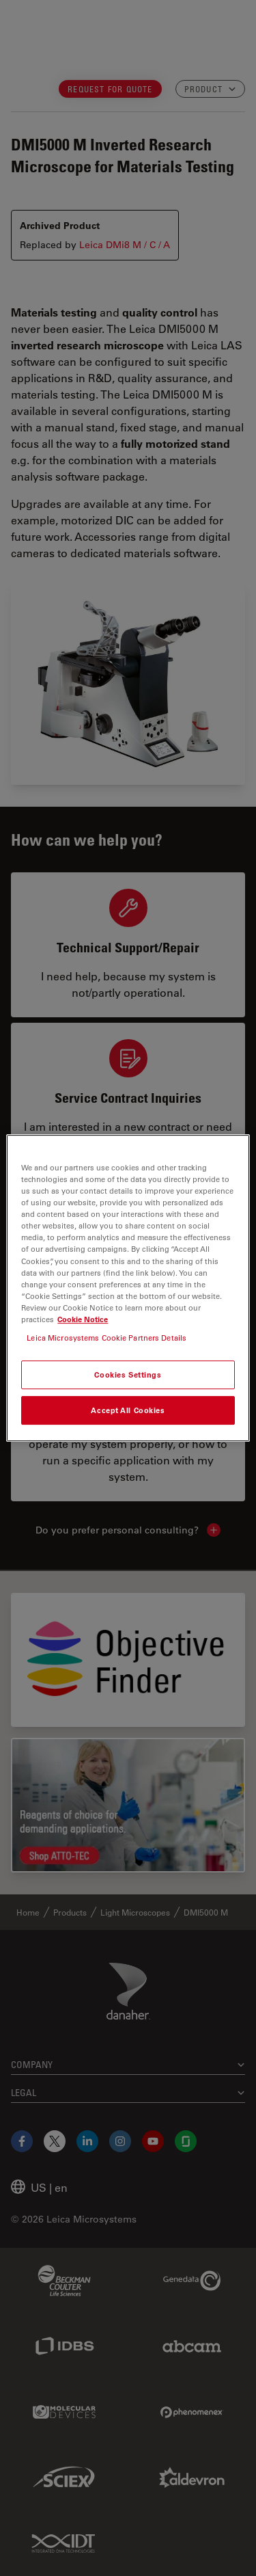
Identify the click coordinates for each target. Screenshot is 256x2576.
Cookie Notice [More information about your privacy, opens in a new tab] (82, 1319)
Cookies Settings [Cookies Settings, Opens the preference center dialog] (127, 1374)
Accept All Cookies (128, 1410)
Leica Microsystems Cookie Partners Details (106, 1337)
